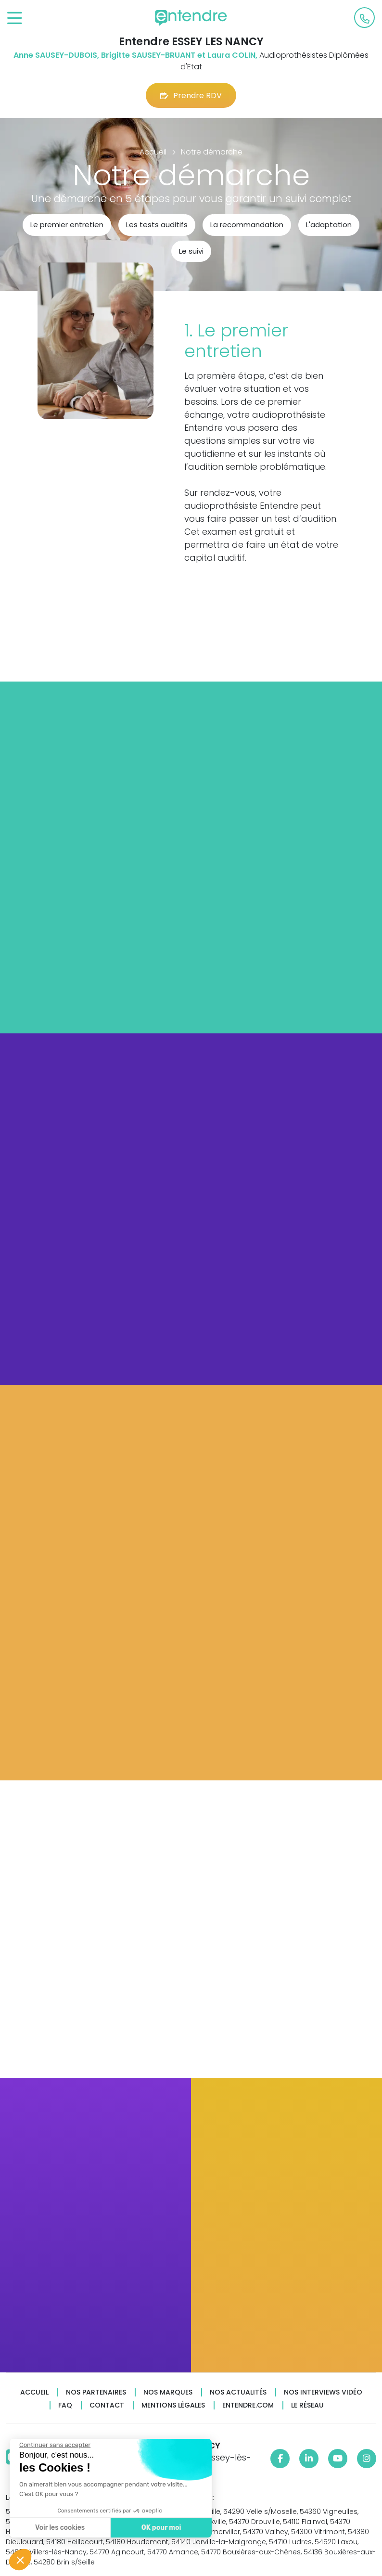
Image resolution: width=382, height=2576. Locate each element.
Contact (106, 2405)
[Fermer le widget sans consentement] (54, 2445)
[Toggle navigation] (14, 18)
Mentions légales (173, 2405)
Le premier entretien (66, 224)
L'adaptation (329, 224)
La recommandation (246, 224)
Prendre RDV (191, 95)
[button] (20, 2559)
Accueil (34, 2392)
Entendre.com (248, 2405)
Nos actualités (238, 2392)
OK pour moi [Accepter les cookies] (161, 2528)
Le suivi (191, 251)
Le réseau (307, 2405)
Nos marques (167, 2392)
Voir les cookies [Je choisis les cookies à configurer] (59, 2528)
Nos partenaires (96, 2392)
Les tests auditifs (157, 224)
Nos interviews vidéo (323, 2392)
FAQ (65, 2405)
